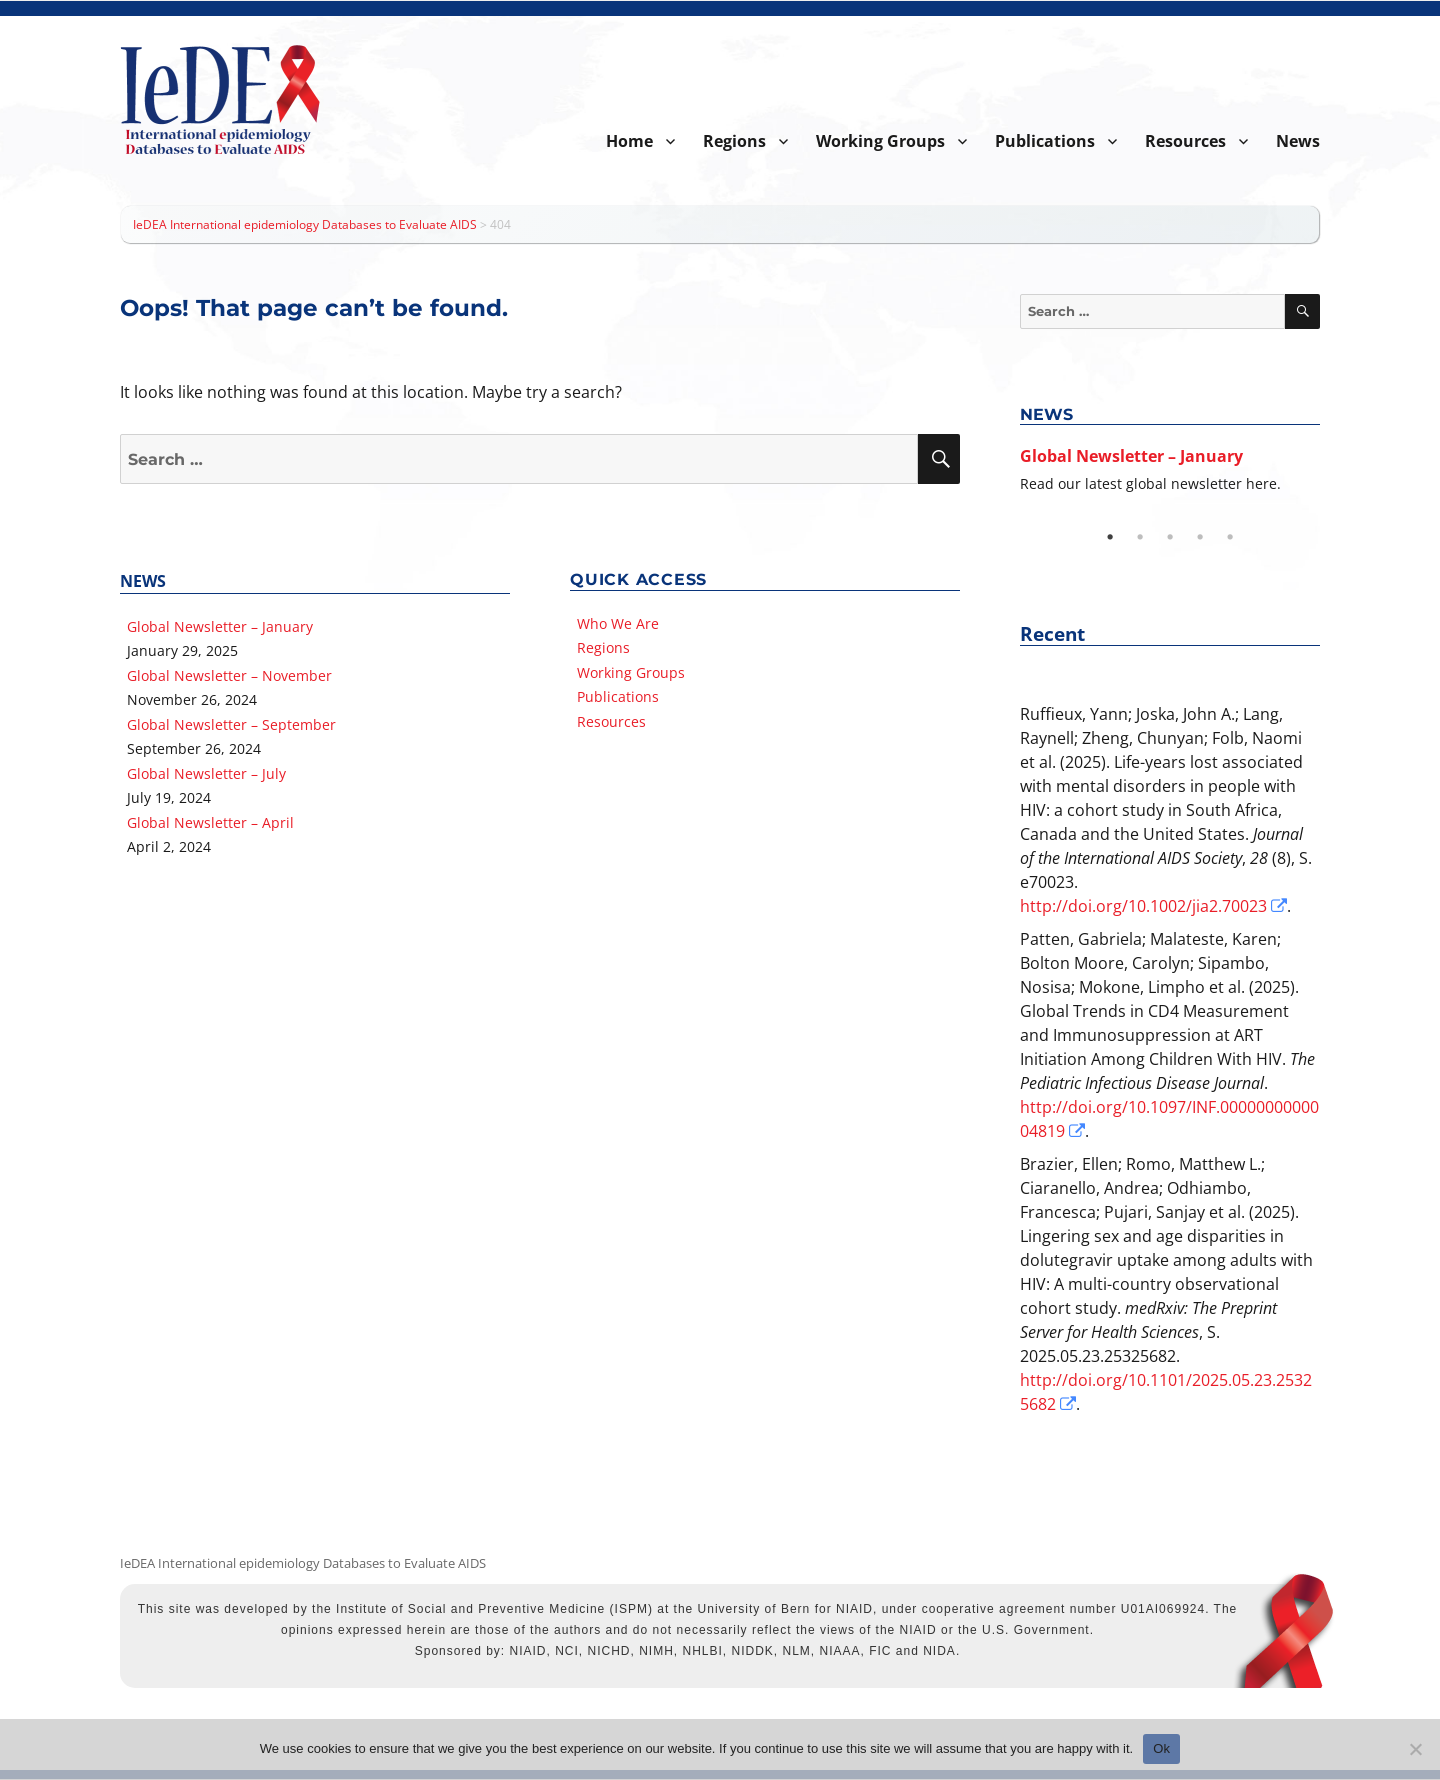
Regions (734, 141)
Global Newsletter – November (229, 675)
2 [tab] (1140, 537)
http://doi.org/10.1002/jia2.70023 (1143, 906)
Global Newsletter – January (220, 626)
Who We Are (618, 623)
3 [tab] (1170, 537)
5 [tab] (1230, 537)
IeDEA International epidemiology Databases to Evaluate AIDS (303, 1563)
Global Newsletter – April (210, 822)
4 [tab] (1200, 537)
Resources (1185, 141)
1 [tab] (1110, 537)
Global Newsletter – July (206, 773)
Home (629, 141)
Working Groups (880, 141)
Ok (1161, 1748)
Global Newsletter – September (231, 724)
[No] (1415, 1749)
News (1298, 141)
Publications (1045, 141)
